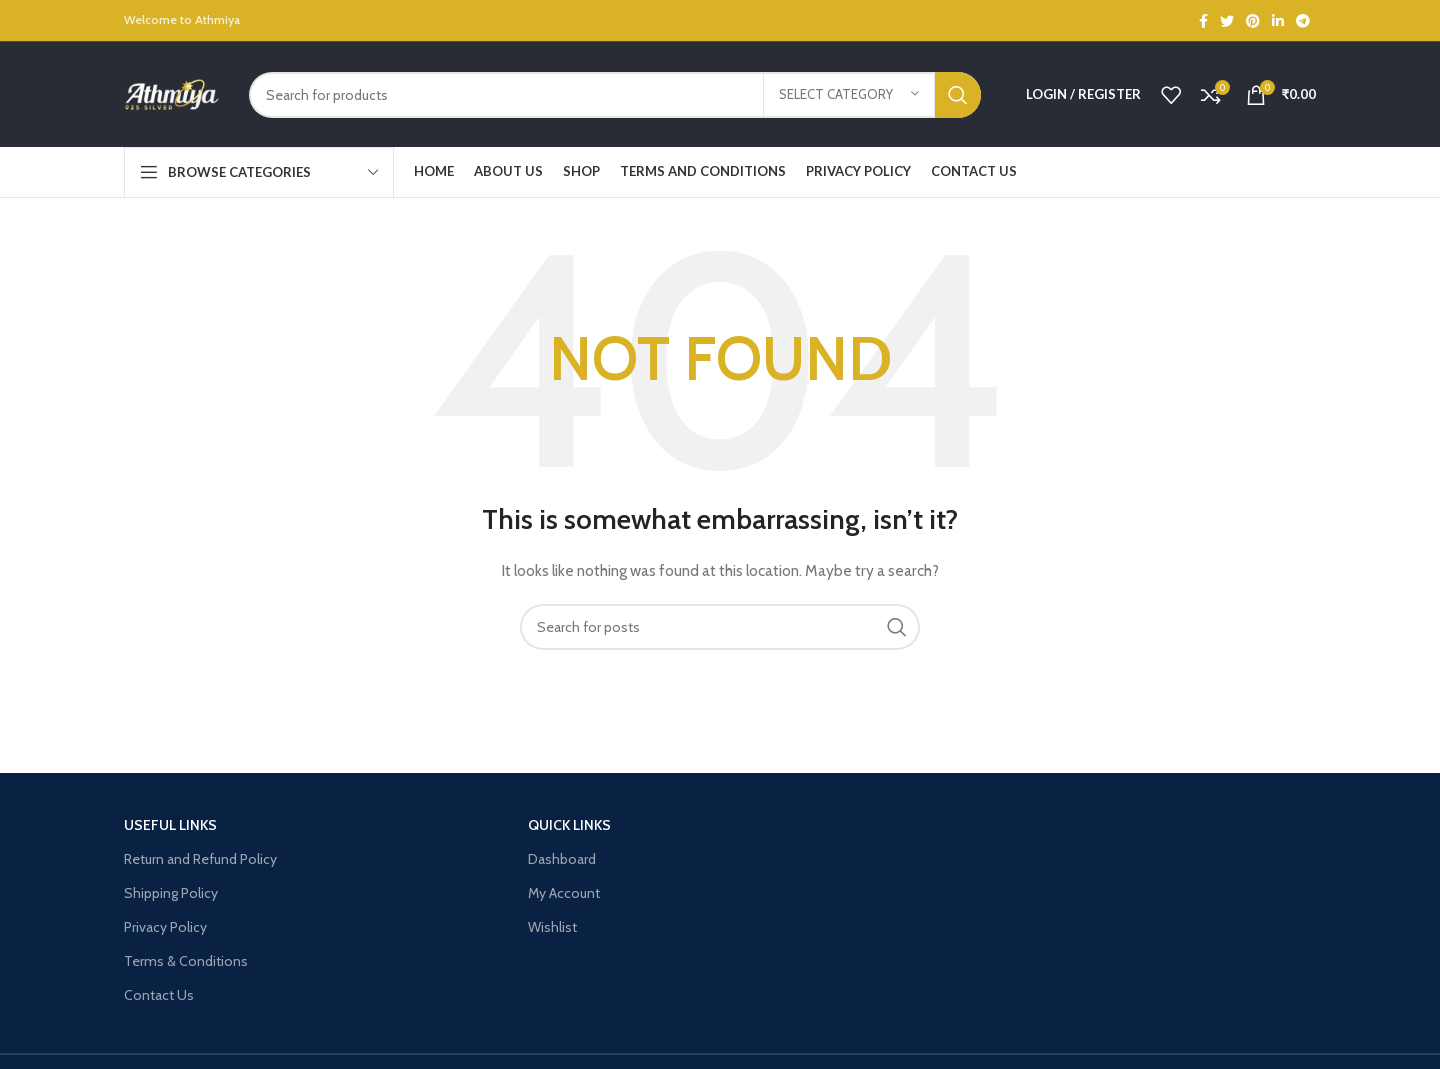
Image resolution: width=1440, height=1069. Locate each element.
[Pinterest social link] (1253, 21)
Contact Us (159, 995)
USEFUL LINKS (170, 825)
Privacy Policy (165, 927)
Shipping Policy (171, 893)
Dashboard (562, 859)
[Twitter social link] (1227, 21)
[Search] (615, 95)
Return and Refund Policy (200, 859)
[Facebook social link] (1203, 21)
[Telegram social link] (1303, 21)
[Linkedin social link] (1278, 21)
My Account (564, 893)
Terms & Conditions (186, 961)
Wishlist (552, 927)
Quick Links (569, 825)
